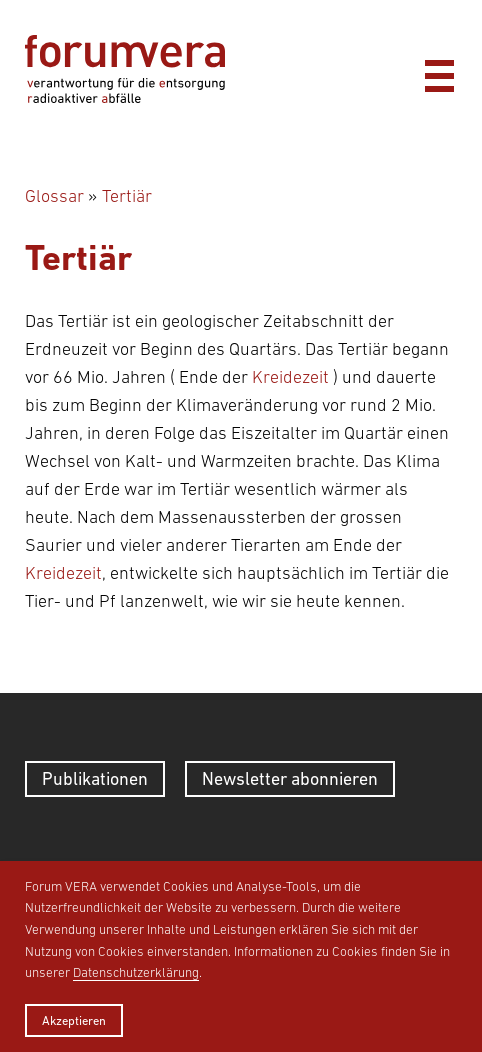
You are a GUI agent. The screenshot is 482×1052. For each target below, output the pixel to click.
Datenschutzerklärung (136, 972)
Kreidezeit (290, 377)
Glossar (54, 196)
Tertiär (127, 196)
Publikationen (95, 778)
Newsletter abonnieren (290, 778)
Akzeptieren (74, 1020)
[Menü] (439, 71)
